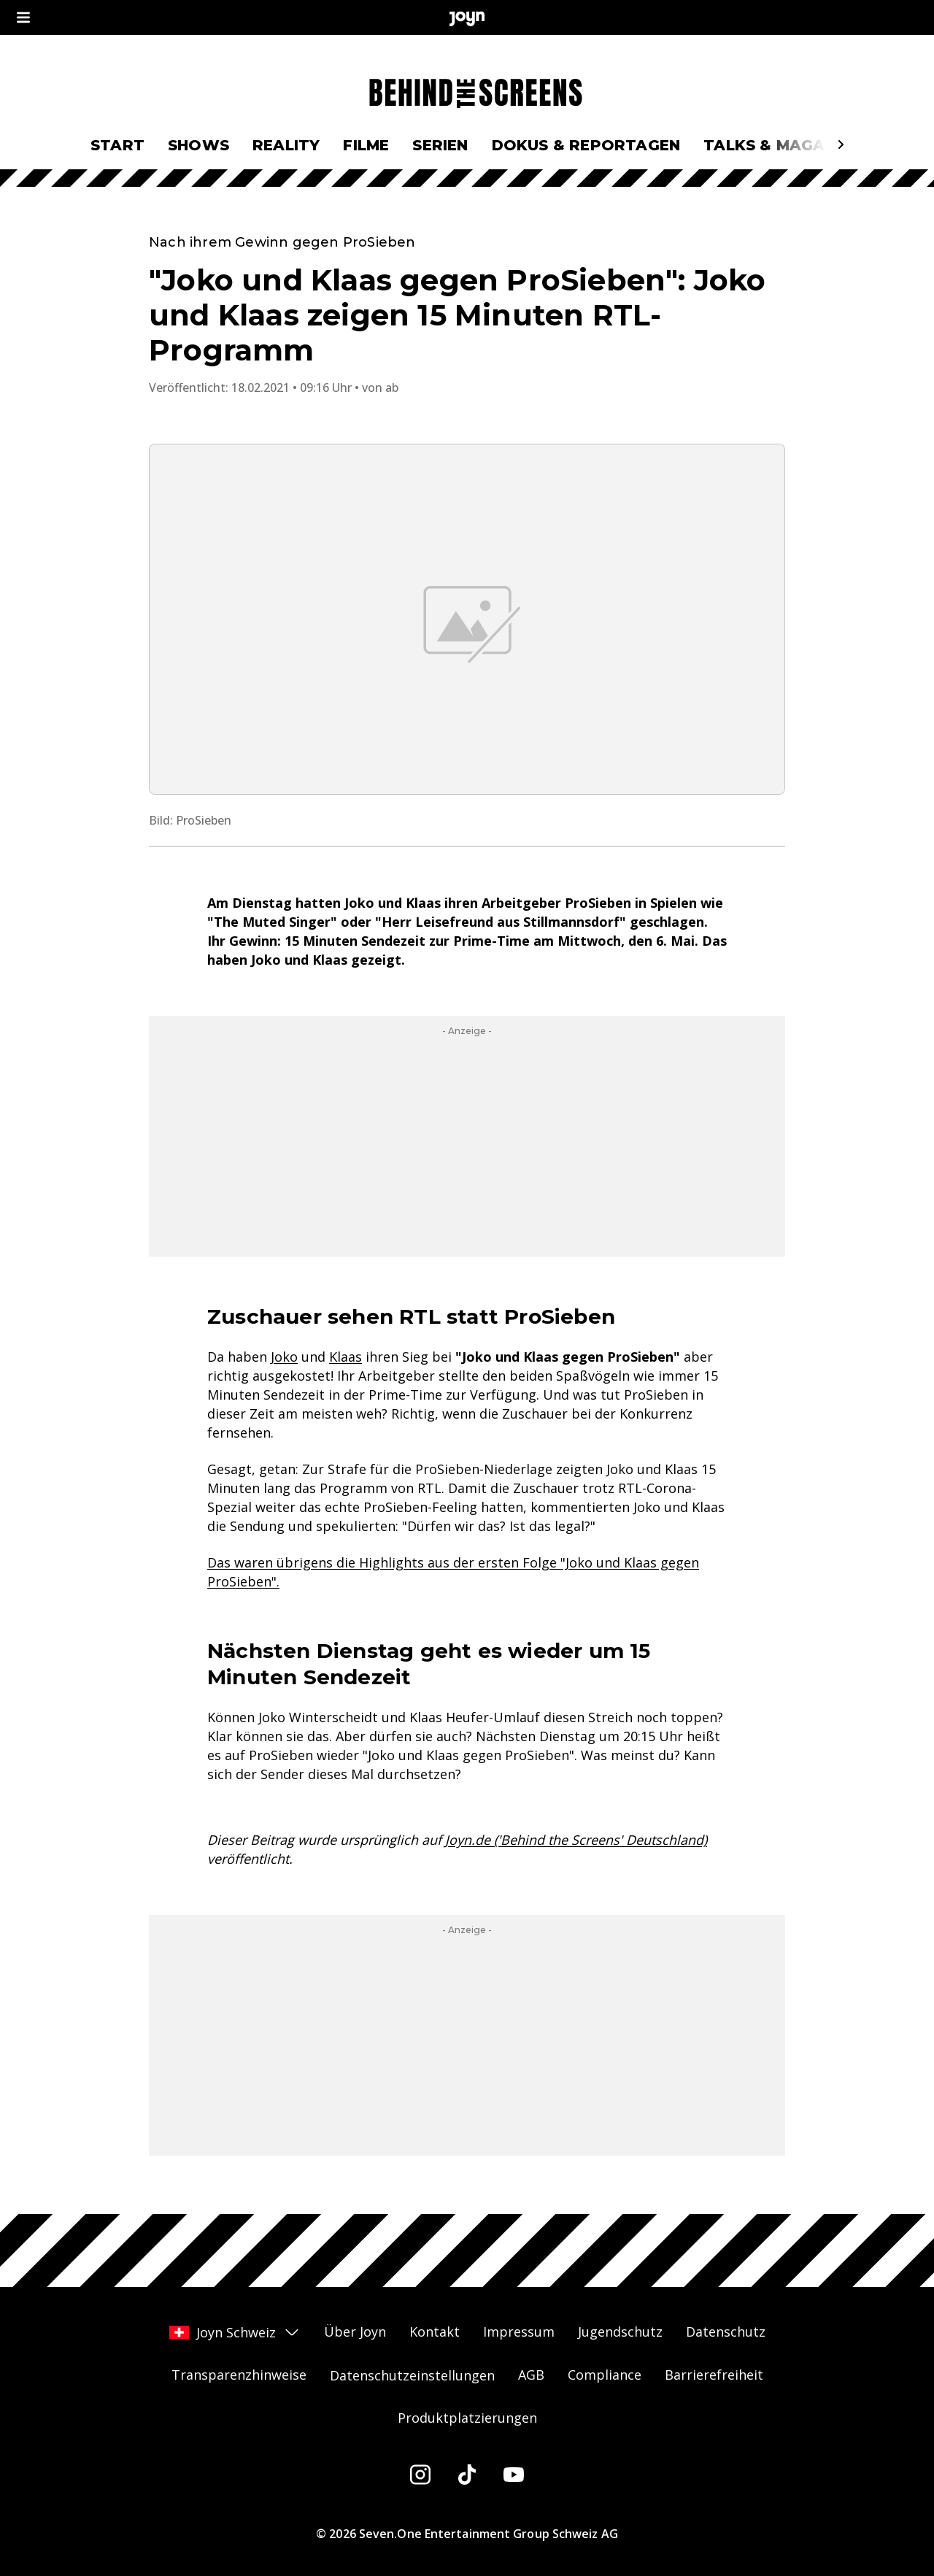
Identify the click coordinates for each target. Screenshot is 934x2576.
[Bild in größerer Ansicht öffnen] (467, 619)
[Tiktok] (467, 2474)
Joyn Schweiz (235, 2332)
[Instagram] (420, 2474)
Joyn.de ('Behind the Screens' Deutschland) (576, 1839)
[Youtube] (513, 2474)
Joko (284, 1356)
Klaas (345, 1356)
